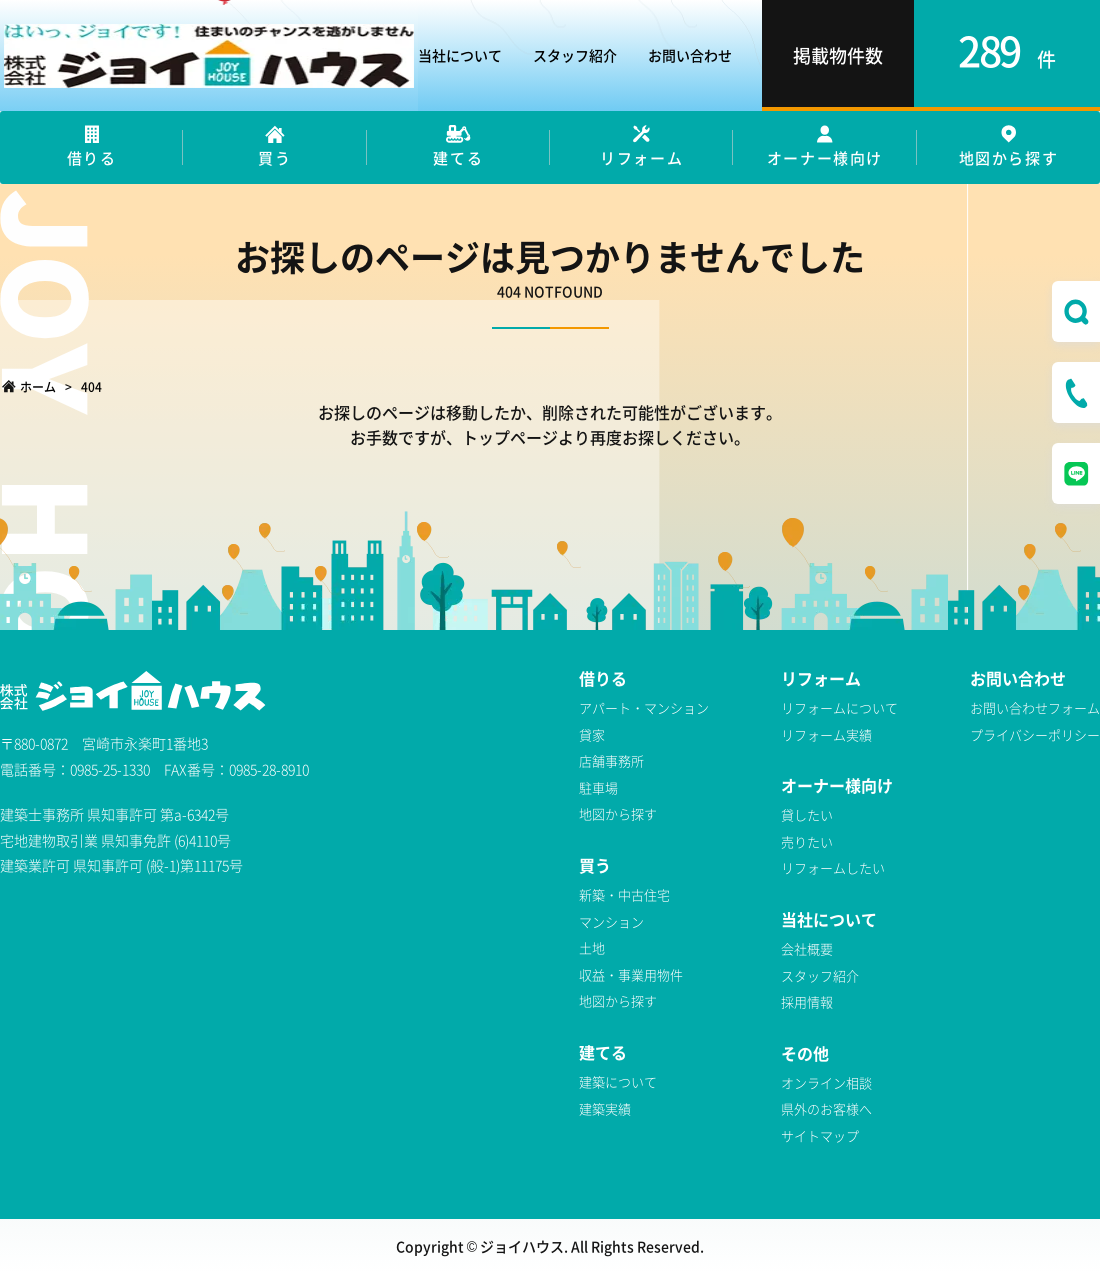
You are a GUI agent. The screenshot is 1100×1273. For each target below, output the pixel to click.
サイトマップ (820, 1135)
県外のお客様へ (826, 1108)
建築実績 (605, 1108)
